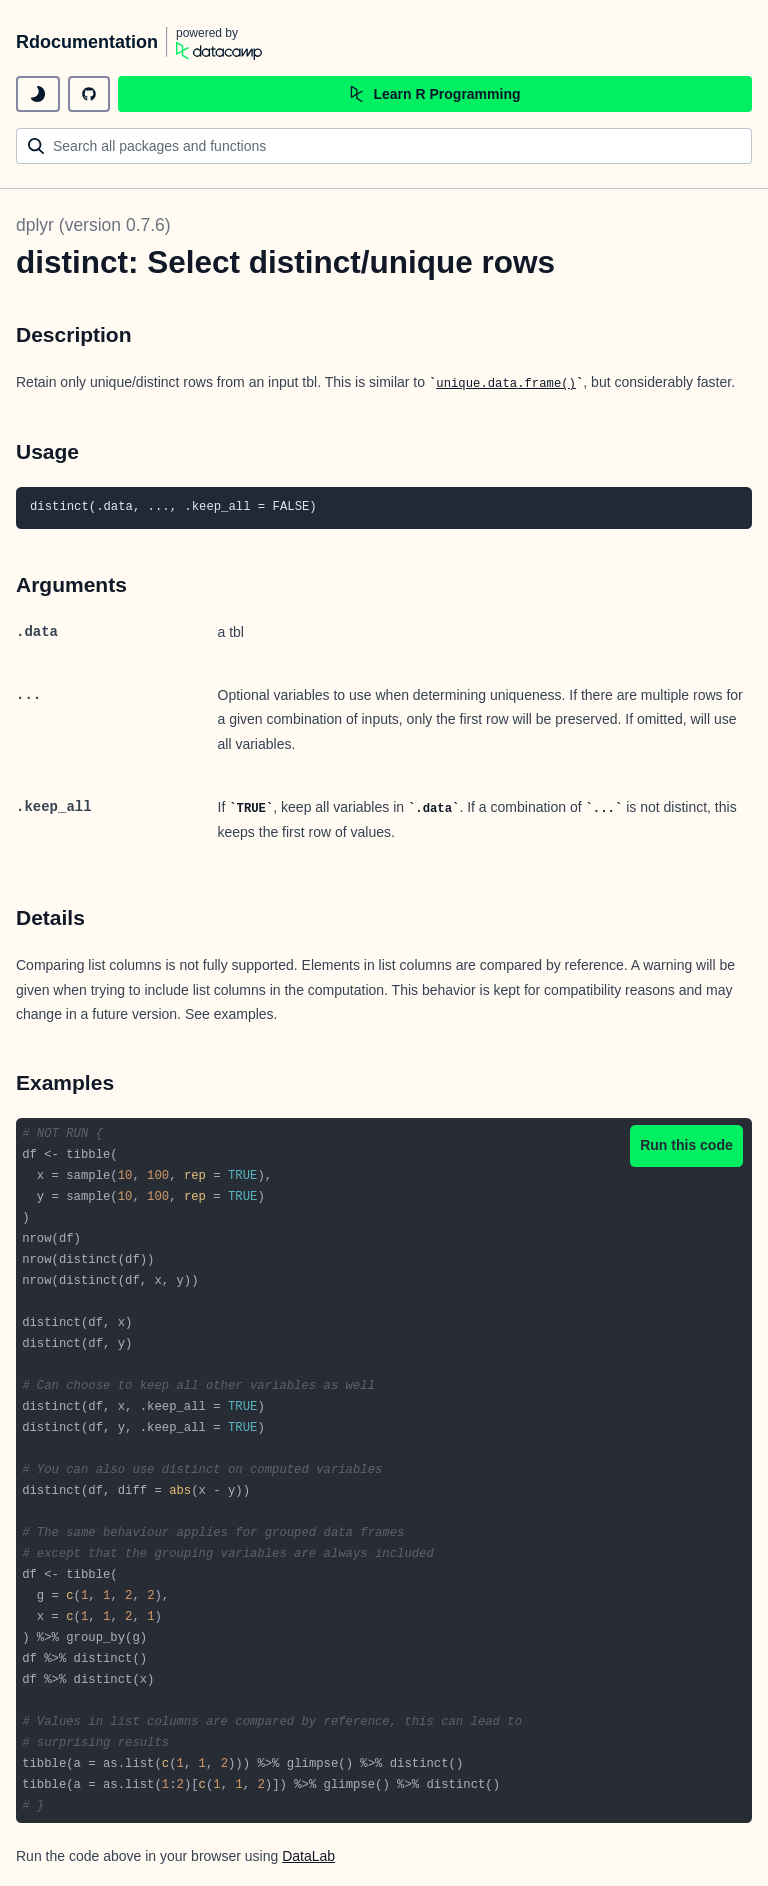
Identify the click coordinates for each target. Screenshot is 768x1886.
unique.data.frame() (506, 384)
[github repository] (89, 94)
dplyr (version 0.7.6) (93, 225)
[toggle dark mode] (38, 94)
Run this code (686, 1145)
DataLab (308, 1856)
